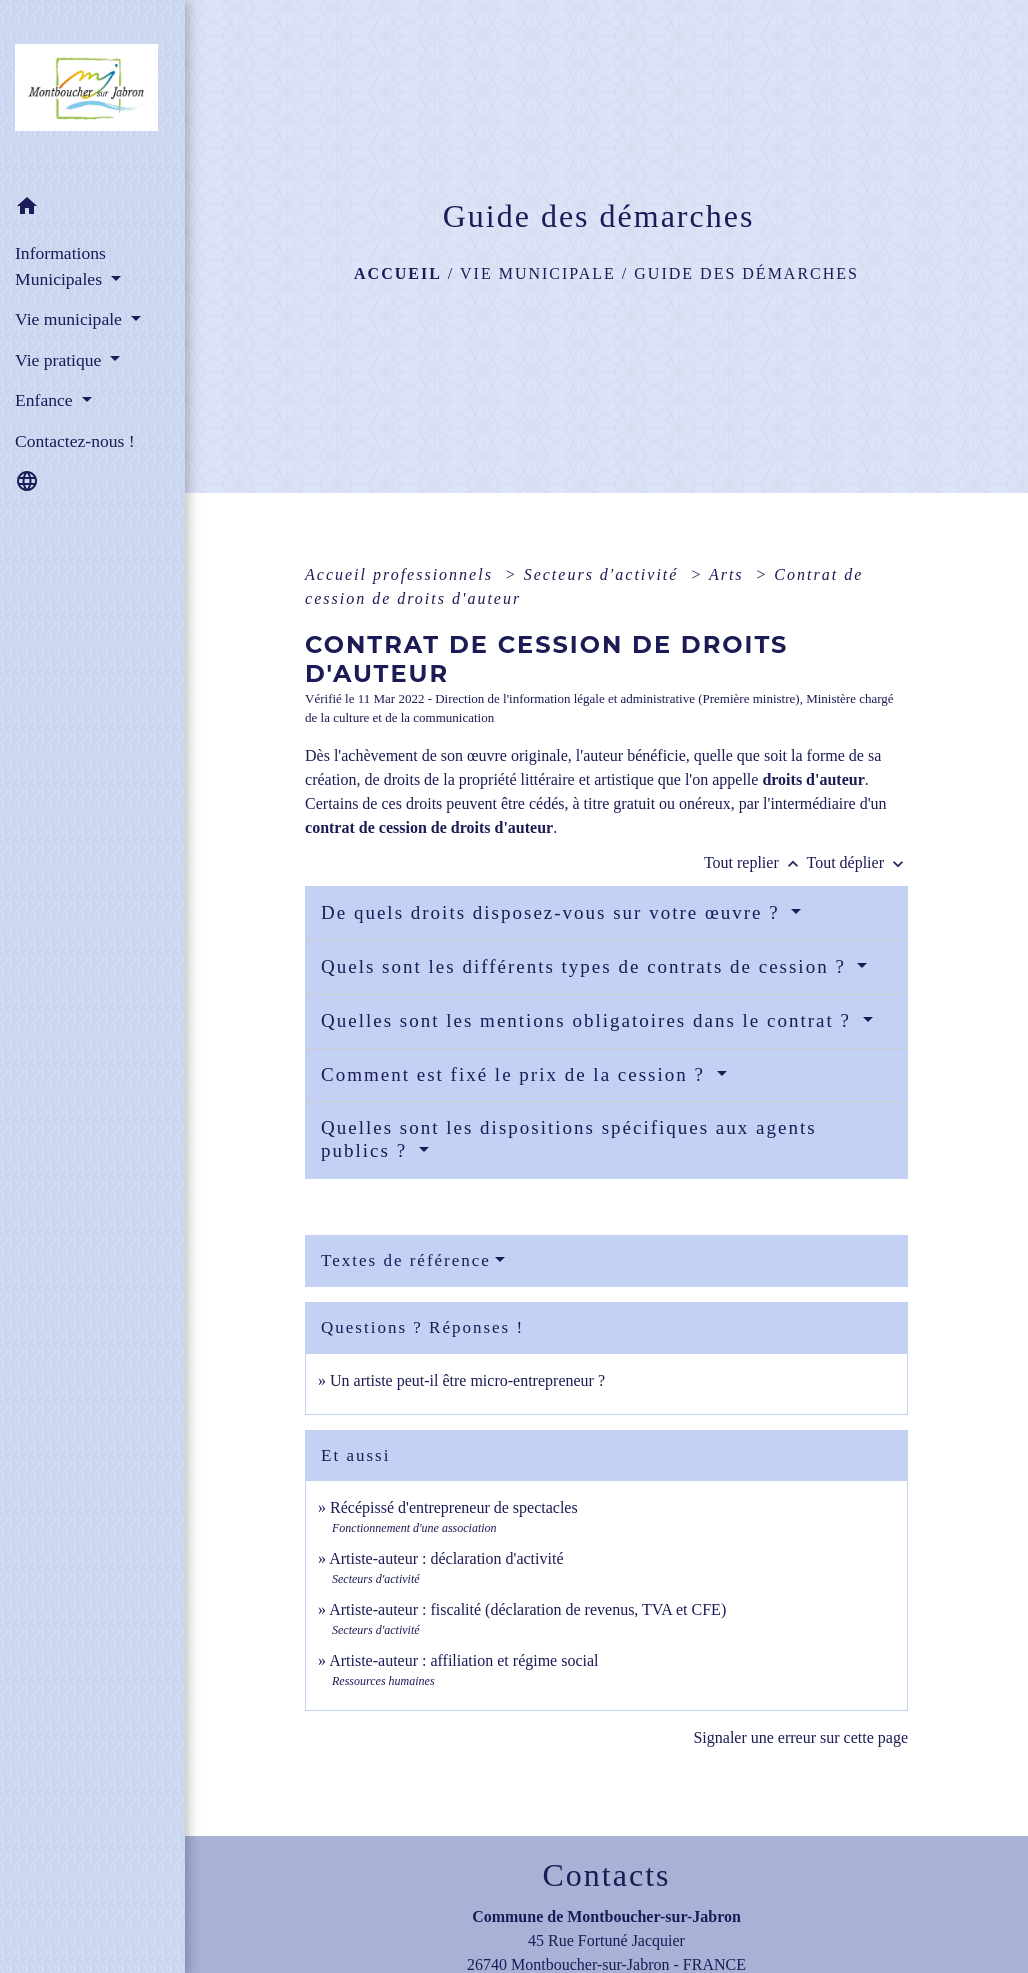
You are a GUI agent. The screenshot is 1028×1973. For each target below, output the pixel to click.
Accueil (398, 273)
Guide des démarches (746, 273)
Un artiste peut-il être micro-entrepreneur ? (467, 1380)
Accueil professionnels (402, 574)
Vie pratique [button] (60, 360)
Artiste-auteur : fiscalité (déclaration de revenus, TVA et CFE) (527, 1609)
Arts (729, 574)
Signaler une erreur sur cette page (800, 1737)
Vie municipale (538, 273)
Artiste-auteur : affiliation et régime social (463, 1660)
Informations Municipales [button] (60, 266)
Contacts (607, 1875)
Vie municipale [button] (70, 319)
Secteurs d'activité (604, 574)
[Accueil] (92, 93)
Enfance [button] (46, 400)
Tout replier (755, 862)
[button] (92, 209)
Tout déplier (857, 862)
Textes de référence (406, 1260)
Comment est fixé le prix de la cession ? (516, 1074)
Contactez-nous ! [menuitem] (75, 441)
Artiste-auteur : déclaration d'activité (446, 1558)
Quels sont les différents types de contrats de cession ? (587, 966)
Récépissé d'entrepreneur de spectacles (454, 1507)
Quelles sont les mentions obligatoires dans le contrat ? (589, 1020)
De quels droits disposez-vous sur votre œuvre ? (553, 912)
